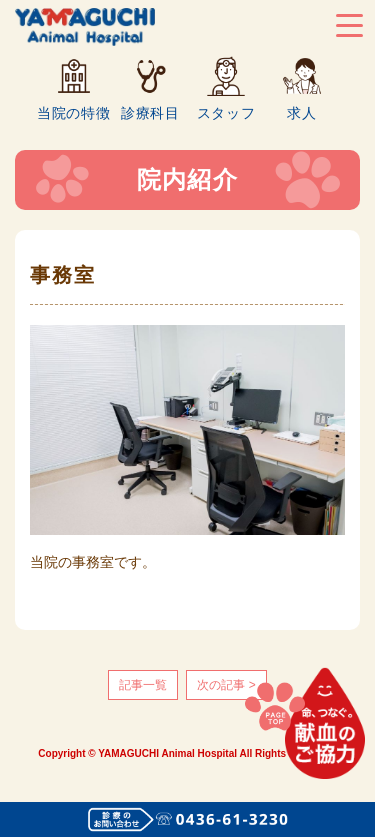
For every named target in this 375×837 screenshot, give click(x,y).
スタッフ (226, 112)
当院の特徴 (74, 112)
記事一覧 (143, 685)
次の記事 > (226, 685)
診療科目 (150, 112)
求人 (301, 112)
